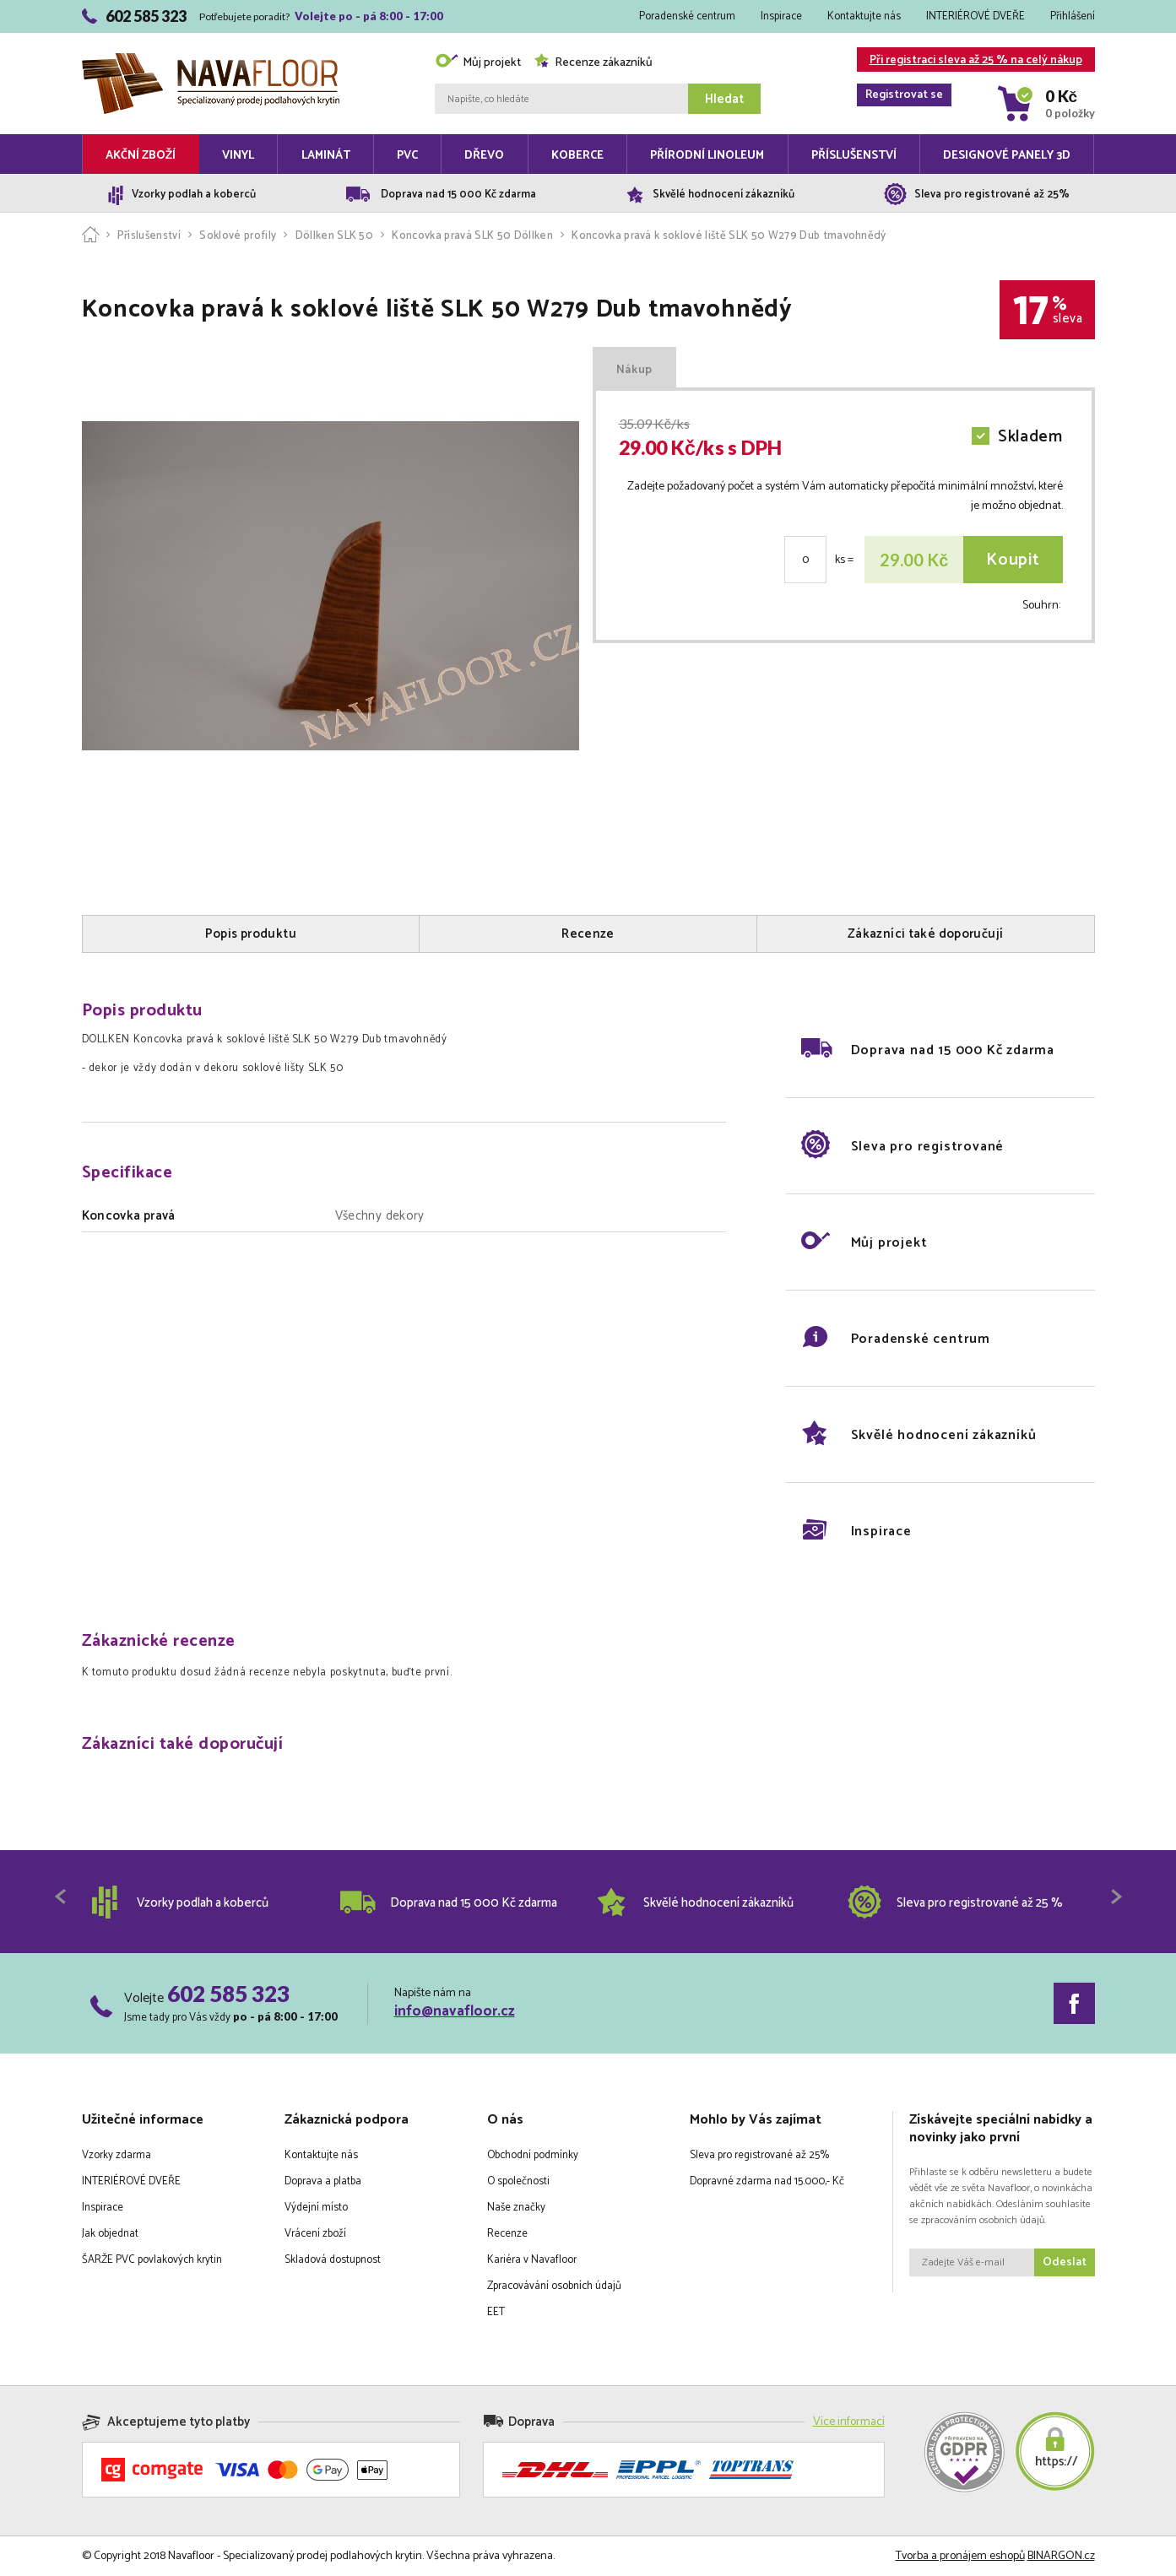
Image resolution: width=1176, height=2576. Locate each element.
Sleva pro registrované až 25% (759, 2155)
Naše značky (516, 2207)
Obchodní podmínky (532, 2155)
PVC (407, 155)
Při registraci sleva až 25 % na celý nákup (969, 61)
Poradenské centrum (687, 16)
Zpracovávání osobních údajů (554, 2286)
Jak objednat (110, 2234)
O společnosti (518, 2181)
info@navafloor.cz (454, 2011)
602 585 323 (228, 1993)
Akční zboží (141, 155)
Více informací (849, 2422)
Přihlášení (1072, 16)
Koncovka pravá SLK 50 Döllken (472, 236)
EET (496, 2312)
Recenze (507, 2234)
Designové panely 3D (1006, 155)
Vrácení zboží (315, 2234)
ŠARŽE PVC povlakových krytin (152, 2260)
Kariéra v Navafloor (532, 2260)
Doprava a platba (323, 2181)
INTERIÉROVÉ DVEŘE (975, 16)
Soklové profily (237, 236)
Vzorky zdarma (116, 2155)
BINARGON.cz (1061, 2556)
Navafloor (210, 59)
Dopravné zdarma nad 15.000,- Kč (767, 2181)
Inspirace (781, 16)
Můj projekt (478, 63)
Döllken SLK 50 (334, 236)
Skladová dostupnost (333, 2260)
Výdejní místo (316, 2207)
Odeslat (1065, 2262)
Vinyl (238, 155)
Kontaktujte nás (864, 16)
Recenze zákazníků (593, 63)
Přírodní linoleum (707, 155)
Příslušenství (854, 155)
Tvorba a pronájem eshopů (960, 2556)
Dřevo (484, 155)
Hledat (724, 99)
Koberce (577, 155)
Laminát (325, 155)
